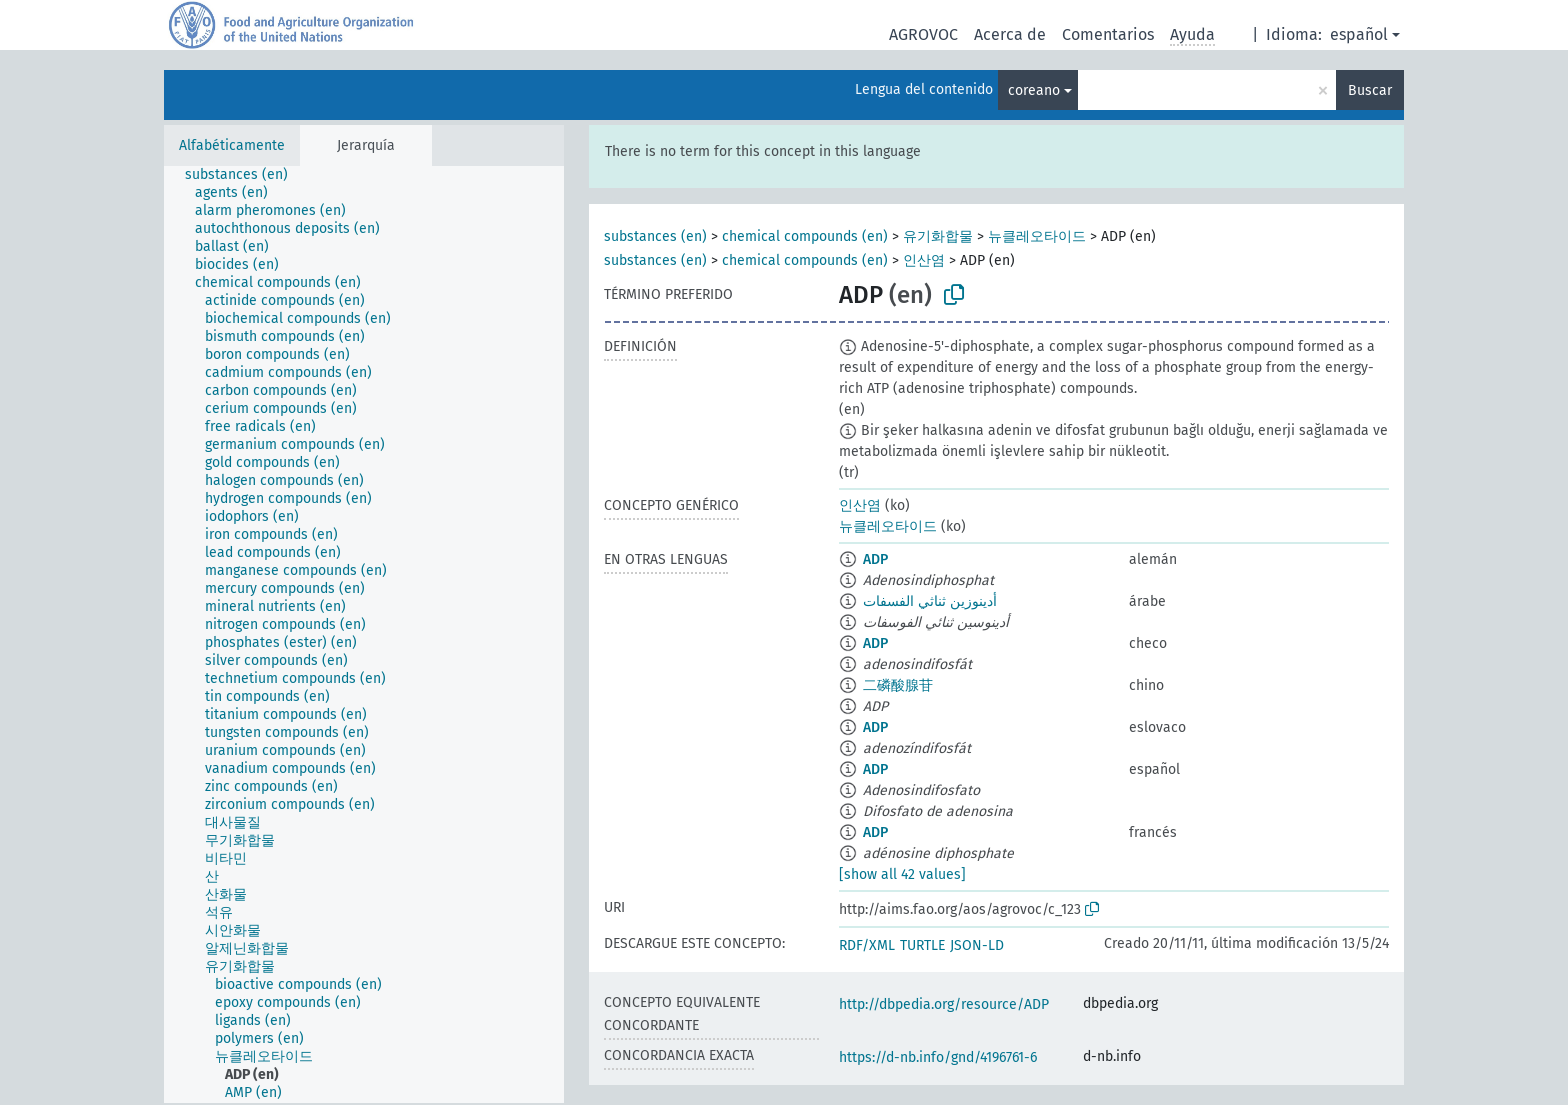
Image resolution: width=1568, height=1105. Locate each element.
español (1359, 34)
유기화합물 (938, 236)
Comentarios (1108, 34)
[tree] (364, 634)
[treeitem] (245, 175)
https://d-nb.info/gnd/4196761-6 (938, 1057)
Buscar (1370, 90)
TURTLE (922, 945)
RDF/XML (867, 945)
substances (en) (655, 236)
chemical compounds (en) (805, 236)
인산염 (924, 260)
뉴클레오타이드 (1037, 236)
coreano (1034, 90)
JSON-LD (977, 945)
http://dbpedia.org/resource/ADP (944, 1004)
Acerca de (1010, 34)
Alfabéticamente (232, 145)
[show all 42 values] (902, 874)
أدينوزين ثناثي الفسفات (930, 601)
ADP (875, 559)
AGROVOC (923, 34)
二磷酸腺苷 (898, 685)
